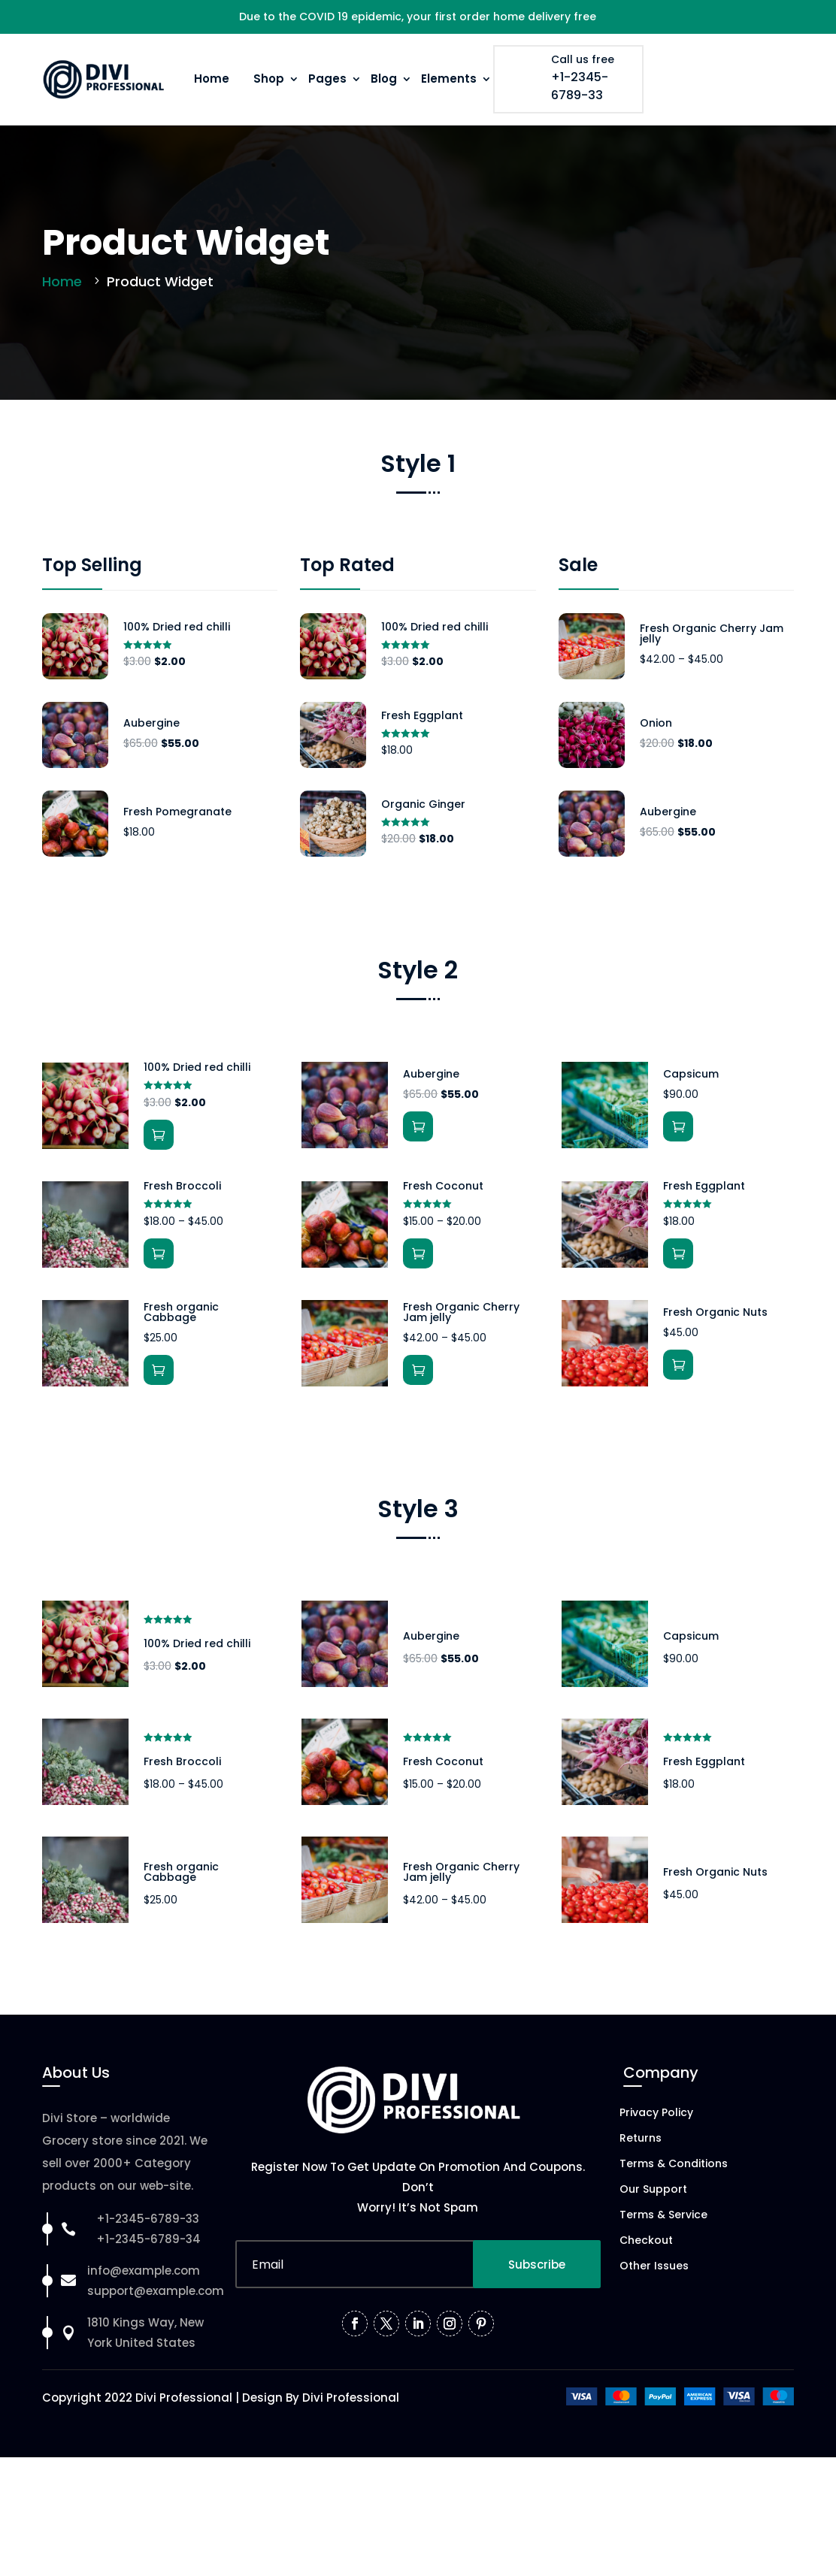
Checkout (646, 2241)
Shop (268, 78)
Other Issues (654, 2266)
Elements (449, 78)
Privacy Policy (656, 2113)
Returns (640, 2139)
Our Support (653, 2190)
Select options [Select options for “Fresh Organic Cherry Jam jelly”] (418, 1370)
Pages (327, 78)
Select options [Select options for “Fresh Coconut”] (418, 1253)
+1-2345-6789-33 (579, 86)
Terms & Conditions (673, 2164)
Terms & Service (663, 2215)
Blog (384, 78)
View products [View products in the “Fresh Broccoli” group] (159, 1253)
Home (211, 78)
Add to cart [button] (159, 1135)
